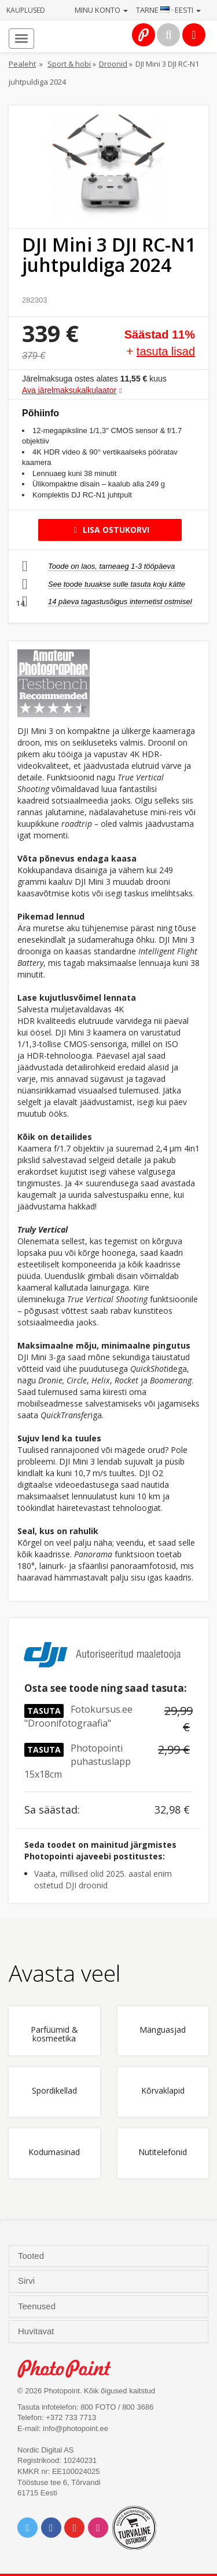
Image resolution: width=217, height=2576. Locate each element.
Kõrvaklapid (163, 2091)
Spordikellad (54, 2091)
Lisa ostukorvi (109, 529)
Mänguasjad (162, 2030)
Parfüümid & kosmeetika (54, 2034)
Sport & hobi (69, 64)
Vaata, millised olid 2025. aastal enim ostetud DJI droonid (103, 1879)
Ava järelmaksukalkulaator (69, 390)
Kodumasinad (54, 2152)
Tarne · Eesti (168, 10)
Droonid (113, 64)
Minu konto (101, 10)
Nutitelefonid (162, 2152)
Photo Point (70, 2369)
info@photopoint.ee (75, 2428)
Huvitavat (37, 2331)
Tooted (32, 2256)
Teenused (38, 2306)
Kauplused (25, 10)
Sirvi (27, 2281)
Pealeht (22, 64)
